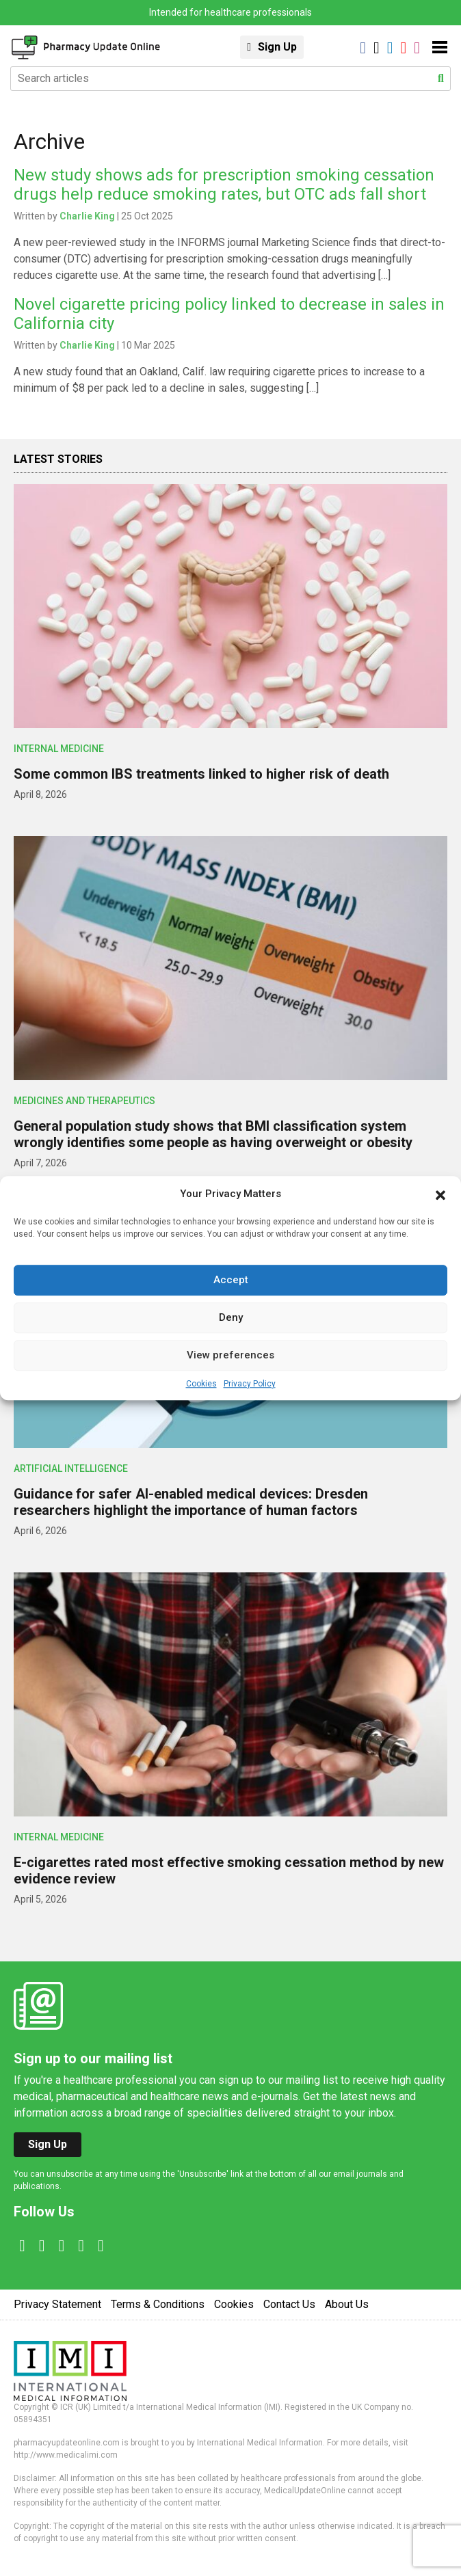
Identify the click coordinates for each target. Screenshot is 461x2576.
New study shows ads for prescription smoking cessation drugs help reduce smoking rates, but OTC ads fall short (224, 184)
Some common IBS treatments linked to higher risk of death (201, 774)
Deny (231, 1317)
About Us (347, 2304)
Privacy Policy (250, 1383)
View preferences (230, 1355)
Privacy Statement (57, 2304)
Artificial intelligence (71, 1468)
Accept (230, 1280)
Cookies (201, 1383)
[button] (440, 1194)
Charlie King (87, 216)
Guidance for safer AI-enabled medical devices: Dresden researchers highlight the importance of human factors (191, 1502)
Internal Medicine (59, 748)
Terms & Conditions (158, 2304)
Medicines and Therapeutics (84, 1100)
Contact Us (289, 2304)
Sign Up (277, 46)
